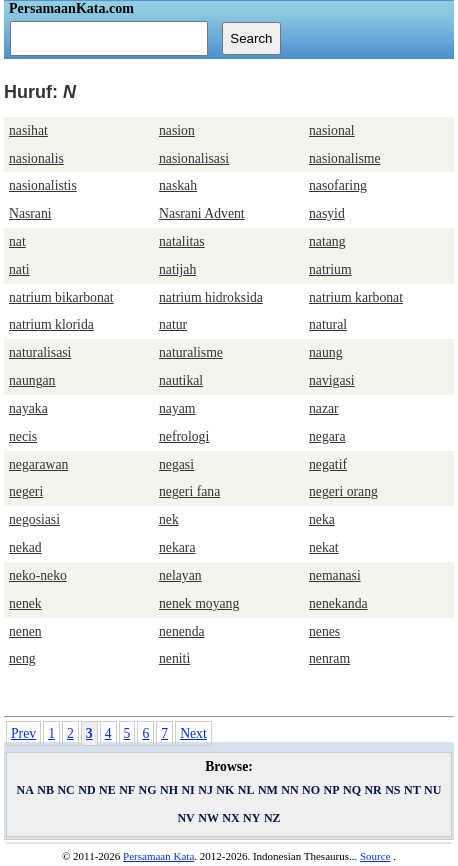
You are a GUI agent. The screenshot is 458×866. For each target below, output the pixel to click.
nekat (324, 547)
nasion (177, 130)
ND (86, 790)
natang (327, 241)
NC (65, 790)
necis (23, 436)
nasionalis (36, 158)
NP (332, 790)
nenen (25, 631)
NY (251, 818)
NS (392, 790)
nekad (25, 547)
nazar (324, 408)
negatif (328, 464)
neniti (174, 658)
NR (372, 790)
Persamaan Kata (158, 856)
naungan (32, 380)
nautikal (181, 380)
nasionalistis (43, 185)
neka (322, 519)
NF (127, 790)
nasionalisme (345, 158)
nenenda (182, 631)
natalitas (182, 241)
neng (22, 658)
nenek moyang (199, 603)
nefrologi (184, 436)
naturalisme (191, 352)
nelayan (180, 575)
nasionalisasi (194, 158)
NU (432, 790)
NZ (272, 818)
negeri (26, 491)
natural (328, 324)
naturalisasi (40, 352)
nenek (25, 603)
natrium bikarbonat (61, 297)
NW (208, 818)
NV (185, 818)
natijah (177, 269)
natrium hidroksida (211, 297)
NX (230, 818)
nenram (329, 658)
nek (169, 519)
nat (17, 241)
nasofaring (338, 185)
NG (148, 790)
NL (246, 790)
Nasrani (30, 213)
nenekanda (338, 603)
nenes (324, 631)
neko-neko (38, 575)
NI (187, 790)
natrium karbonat (356, 297)
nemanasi (335, 575)
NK (225, 790)
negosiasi (34, 519)
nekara (177, 547)
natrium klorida (51, 324)
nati (19, 269)
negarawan (38, 464)
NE (107, 790)
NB (45, 790)
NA (25, 790)
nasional (332, 130)
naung (326, 352)
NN (289, 790)
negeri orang (343, 491)
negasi (176, 464)
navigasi (332, 380)
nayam (177, 408)
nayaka (28, 408)
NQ (352, 790)
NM (268, 790)
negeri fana (189, 491)
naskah (178, 185)
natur (173, 324)
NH (169, 790)
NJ (205, 790)
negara (327, 436)
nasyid (327, 213)
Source (375, 856)
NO (311, 790)
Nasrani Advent (202, 213)
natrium (330, 269)
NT (412, 790)
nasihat (28, 130)
